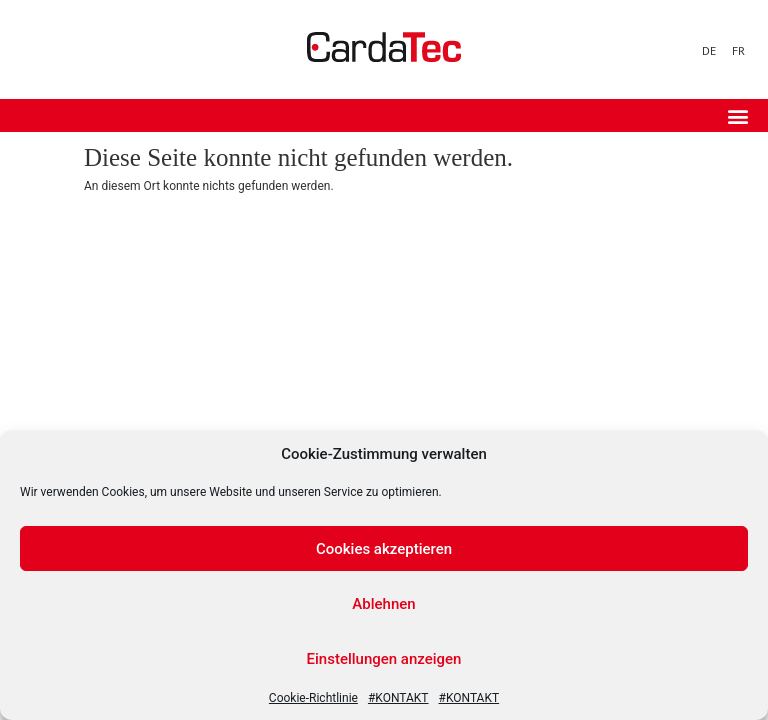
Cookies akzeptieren (384, 549)
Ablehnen (383, 604)
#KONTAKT (398, 698)
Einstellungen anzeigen (384, 659)
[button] (737, 115)
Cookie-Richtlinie (313, 698)
